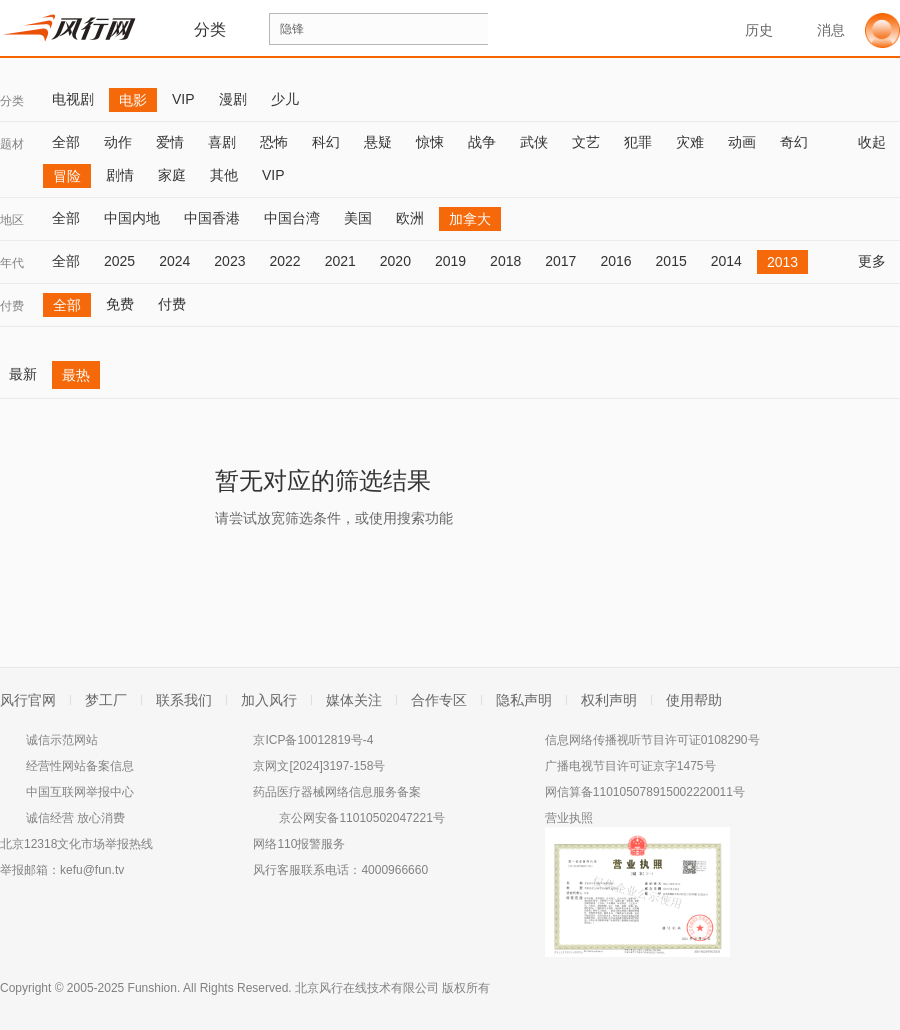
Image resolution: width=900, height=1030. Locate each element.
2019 (450, 261)
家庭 (172, 175)
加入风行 (269, 700)
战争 (482, 142)
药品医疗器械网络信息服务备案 (337, 792)
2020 (395, 261)
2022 (284, 261)
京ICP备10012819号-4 (313, 740)
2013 (782, 262)
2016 (615, 261)
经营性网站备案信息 (80, 766)
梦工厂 (106, 700)
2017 (560, 261)
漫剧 (233, 99)
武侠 (534, 142)
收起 (879, 142)
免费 (120, 304)
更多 (879, 261)
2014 (726, 261)
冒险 (67, 176)
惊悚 (430, 142)
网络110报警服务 (299, 844)
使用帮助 (694, 700)
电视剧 (73, 99)
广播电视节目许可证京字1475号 (630, 766)
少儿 (285, 99)
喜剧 (222, 142)
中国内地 (132, 218)
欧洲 (410, 218)
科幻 (326, 142)
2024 (174, 261)
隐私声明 (524, 700)
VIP (183, 99)
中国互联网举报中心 (80, 792)
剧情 (120, 175)
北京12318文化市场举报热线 (76, 844)
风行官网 (28, 700)
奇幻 (794, 142)
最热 (76, 375)
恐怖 (274, 142)
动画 (742, 142)
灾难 (690, 142)
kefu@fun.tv (92, 870)
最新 (23, 374)
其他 (224, 175)
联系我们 (184, 700)
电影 (133, 100)
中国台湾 (292, 218)
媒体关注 (354, 700)
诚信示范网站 (62, 740)
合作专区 (439, 700)
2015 (671, 261)
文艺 (586, 142)
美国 (358, 218)
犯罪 (638, 142)
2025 (119, 261)
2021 (340, 261)
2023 (229, 261)
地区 (12, 220)
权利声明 (609, 700)
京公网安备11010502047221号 (361, 818)
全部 (66, 142)
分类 (12, 101)
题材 (12, 144)
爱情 (170, 142)
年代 (12, 263)
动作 (118, 142)
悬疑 (378, 142)
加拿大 (470, 219)
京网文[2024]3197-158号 (319, 766)
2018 (505, 261)
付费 (12, 306)
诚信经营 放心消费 (75, 818)
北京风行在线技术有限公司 (367, 988)
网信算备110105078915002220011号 (645, 792)
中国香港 (212, 218)
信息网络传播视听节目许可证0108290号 (652, 740)
